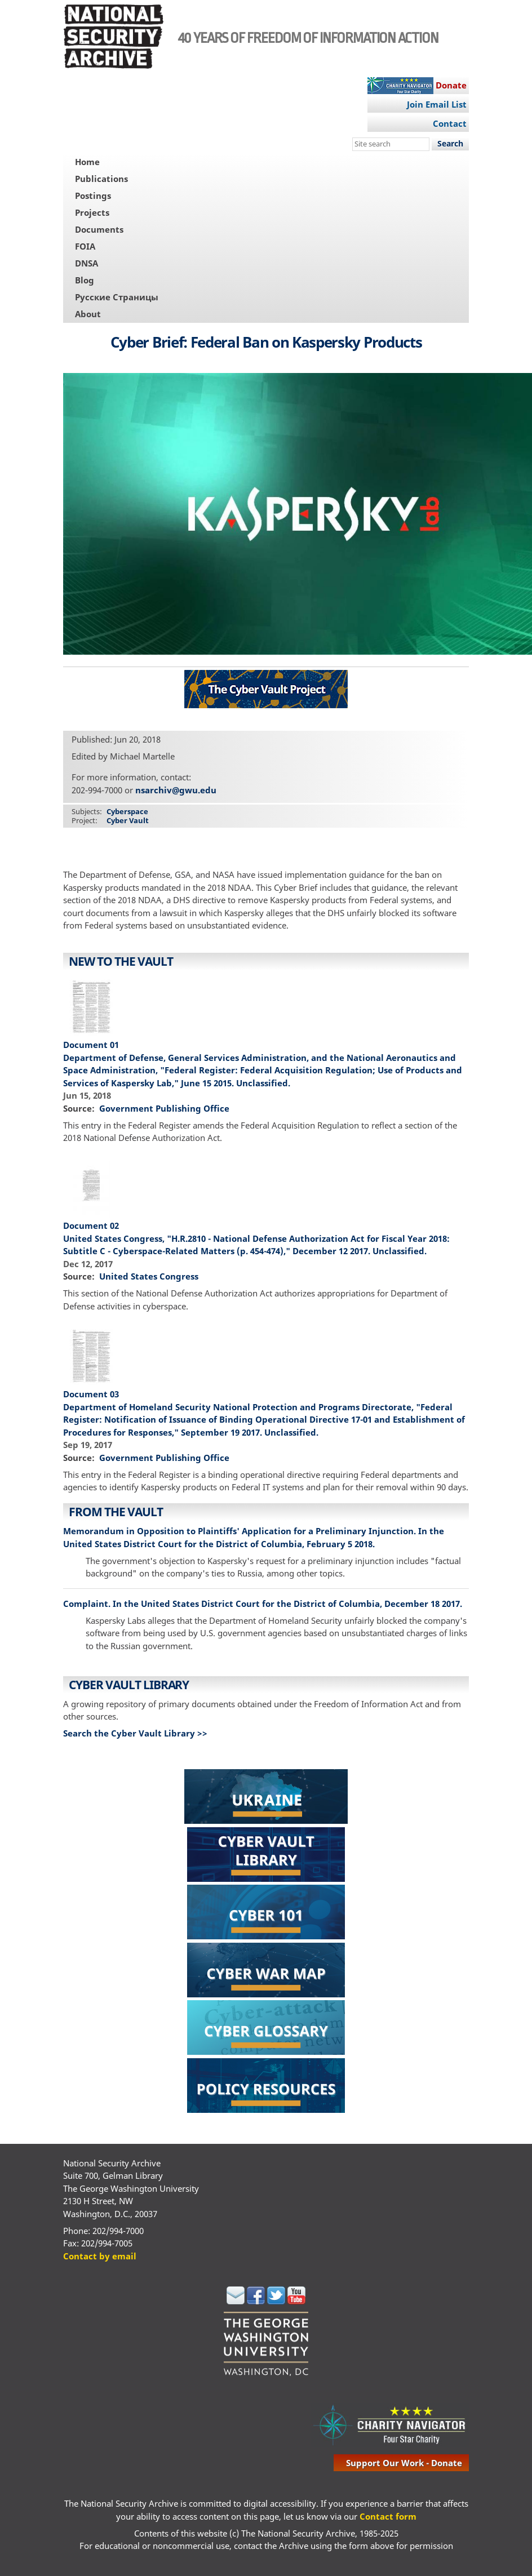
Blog (84, 280)
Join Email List (437, 104)
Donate (451, 85)
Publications (101, 178)
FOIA (85, 246)
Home (87, 161)
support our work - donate (404, 2462)
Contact (450, 123)
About (88, 313)
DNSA (86, 263)
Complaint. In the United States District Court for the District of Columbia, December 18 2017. (262, 1603)
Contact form (388, 2516)
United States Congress (148, 1276)
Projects (92, 212)
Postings (93, 195)
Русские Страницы (116, 297)
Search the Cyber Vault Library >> (135, 1733)
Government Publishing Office (164, 1108)
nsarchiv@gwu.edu (175, 790)
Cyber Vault (128, 820)
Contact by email (99, 2256)
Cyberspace (127, 811)
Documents (99, 229)
